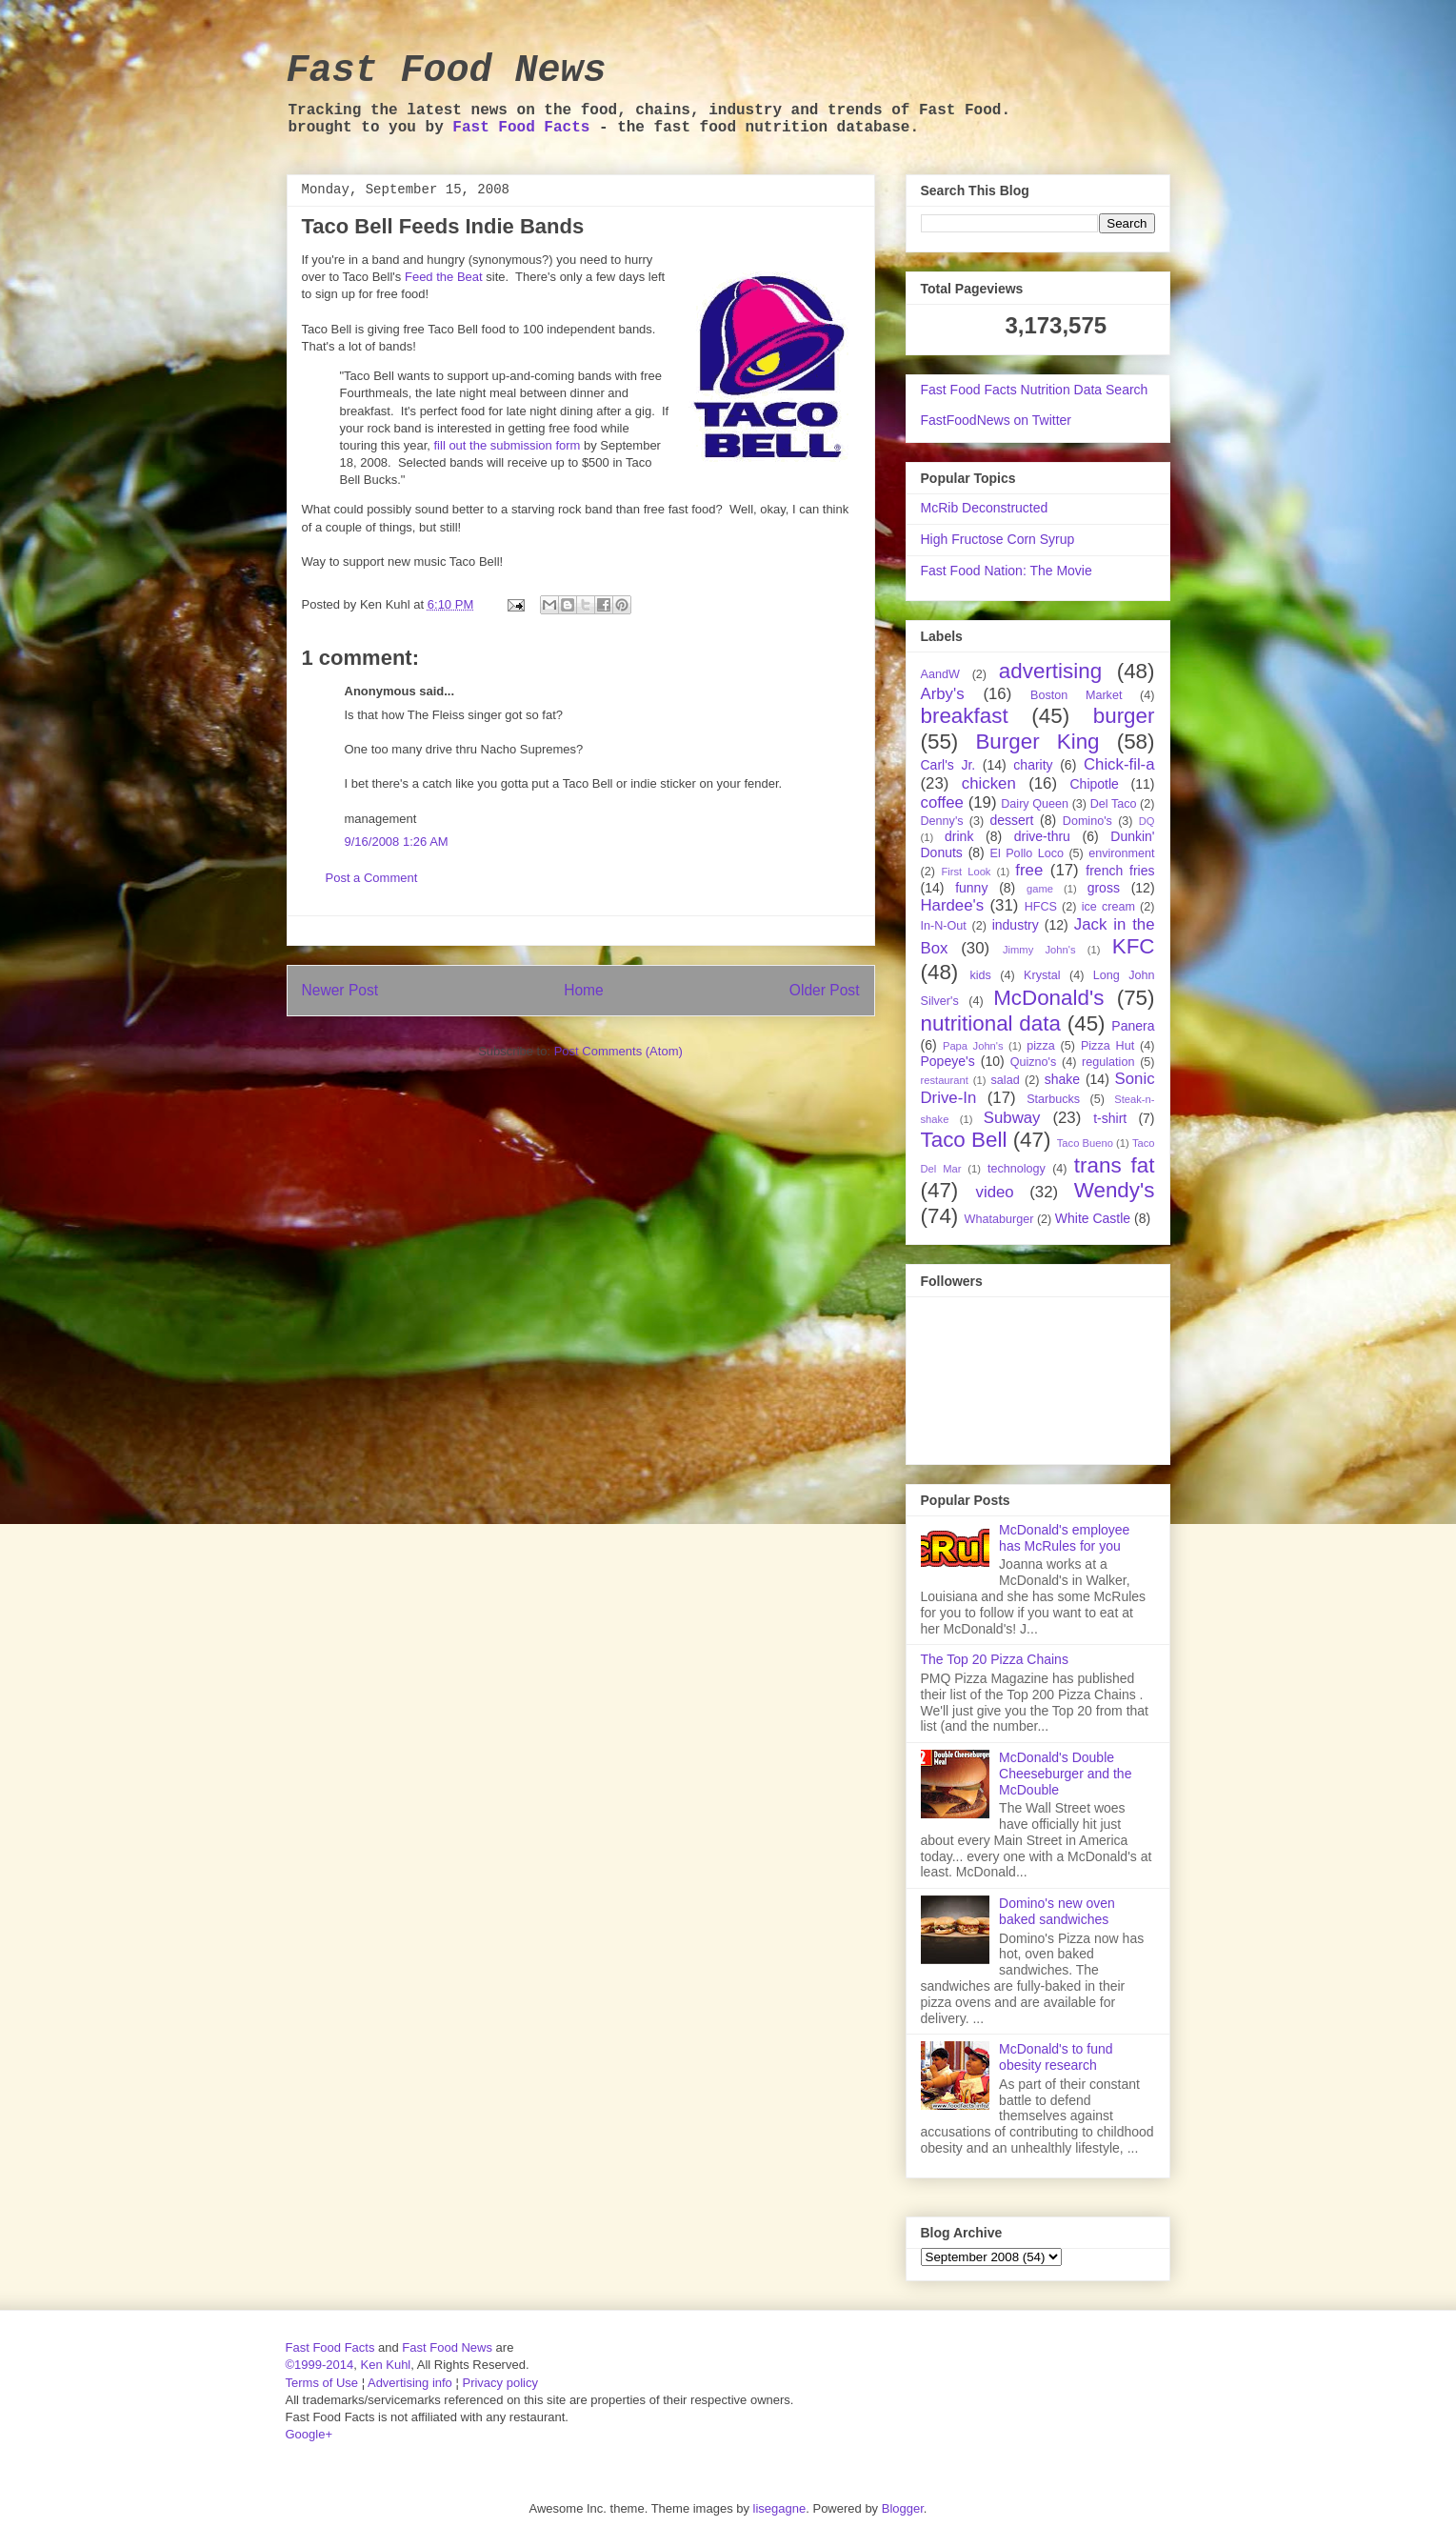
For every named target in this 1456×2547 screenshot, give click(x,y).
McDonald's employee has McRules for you (1064, 1538)
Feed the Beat (444, 277)
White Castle (1092, 1218)
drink (959, 836)
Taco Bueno (1085, 1143)
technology (1016, 1168)
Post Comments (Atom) (618, 1051)
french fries (1120, 870)
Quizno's (1033, 1062)
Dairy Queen (1034, 804)
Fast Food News (447, 71)
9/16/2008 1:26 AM (397, 841)
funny (971, 887)
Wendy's (1114, 1190)
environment (1121, 853)
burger (1124, 716)
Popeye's (948, 1061)
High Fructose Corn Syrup (998, 539)
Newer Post (340, 990)
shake (1062, 1079)
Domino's (1087, 821)
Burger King (1037, 741)
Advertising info (410, 2383)
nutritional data (991, 1023)
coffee (942, 802)
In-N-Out (944, 926)
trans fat (1114, 1165)
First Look (965, 871)
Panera (1132, 1025)
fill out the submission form (507, 445)
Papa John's (973, 1046)
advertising (1050, 671)
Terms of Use (322, 2383)
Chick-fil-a (1119, 764)
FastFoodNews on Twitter (996, 420)
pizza (1040, 1046)
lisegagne (780, 2508)
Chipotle (1094, 784)
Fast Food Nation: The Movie (1006, 570)
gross (1103, 887)
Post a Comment (372, 878)
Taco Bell (964, 1140)
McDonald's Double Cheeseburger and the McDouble (1065, 1773)
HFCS (1041, 906)
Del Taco (1113, 804)
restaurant (944, 1080)
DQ (1147, 821)
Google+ (309, 2434)
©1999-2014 (320, 2364)
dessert (1011, 820)
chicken (989, 783)
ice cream (1108, 906)
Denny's (942, 821)
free (1029, 870)
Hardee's (953, 905)
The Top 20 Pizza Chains (994, 1659)
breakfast (964, 716)
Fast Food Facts (520, 127)
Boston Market (1076, 695)
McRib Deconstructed (984, 507)
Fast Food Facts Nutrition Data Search (1034, 389)
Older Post (824, 990)
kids (979, 975)
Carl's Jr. (948, 764)
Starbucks (1053, 1099)
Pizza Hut (1107, 1046)
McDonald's (1048, 998)
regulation (1108, 1062)
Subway (1012, 1118)
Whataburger (999, 1219)
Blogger (903, 2508)
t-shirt (1110, 1118)
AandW (940, 674)
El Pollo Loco (1027, 853)
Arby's (943, 694)
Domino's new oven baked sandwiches (1057, 1911)
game (1040, 888)
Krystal (1042, 975)
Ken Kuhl (385, 2364)
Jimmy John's (1039, 949)
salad (1005, 1080)
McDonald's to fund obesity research (1055, 2057)
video (995, 1192)
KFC (1133, 946)
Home (584, 990)
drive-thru (1042, 836)
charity (1032, 764)
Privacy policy (499, 2383)
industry (1015, 925)
